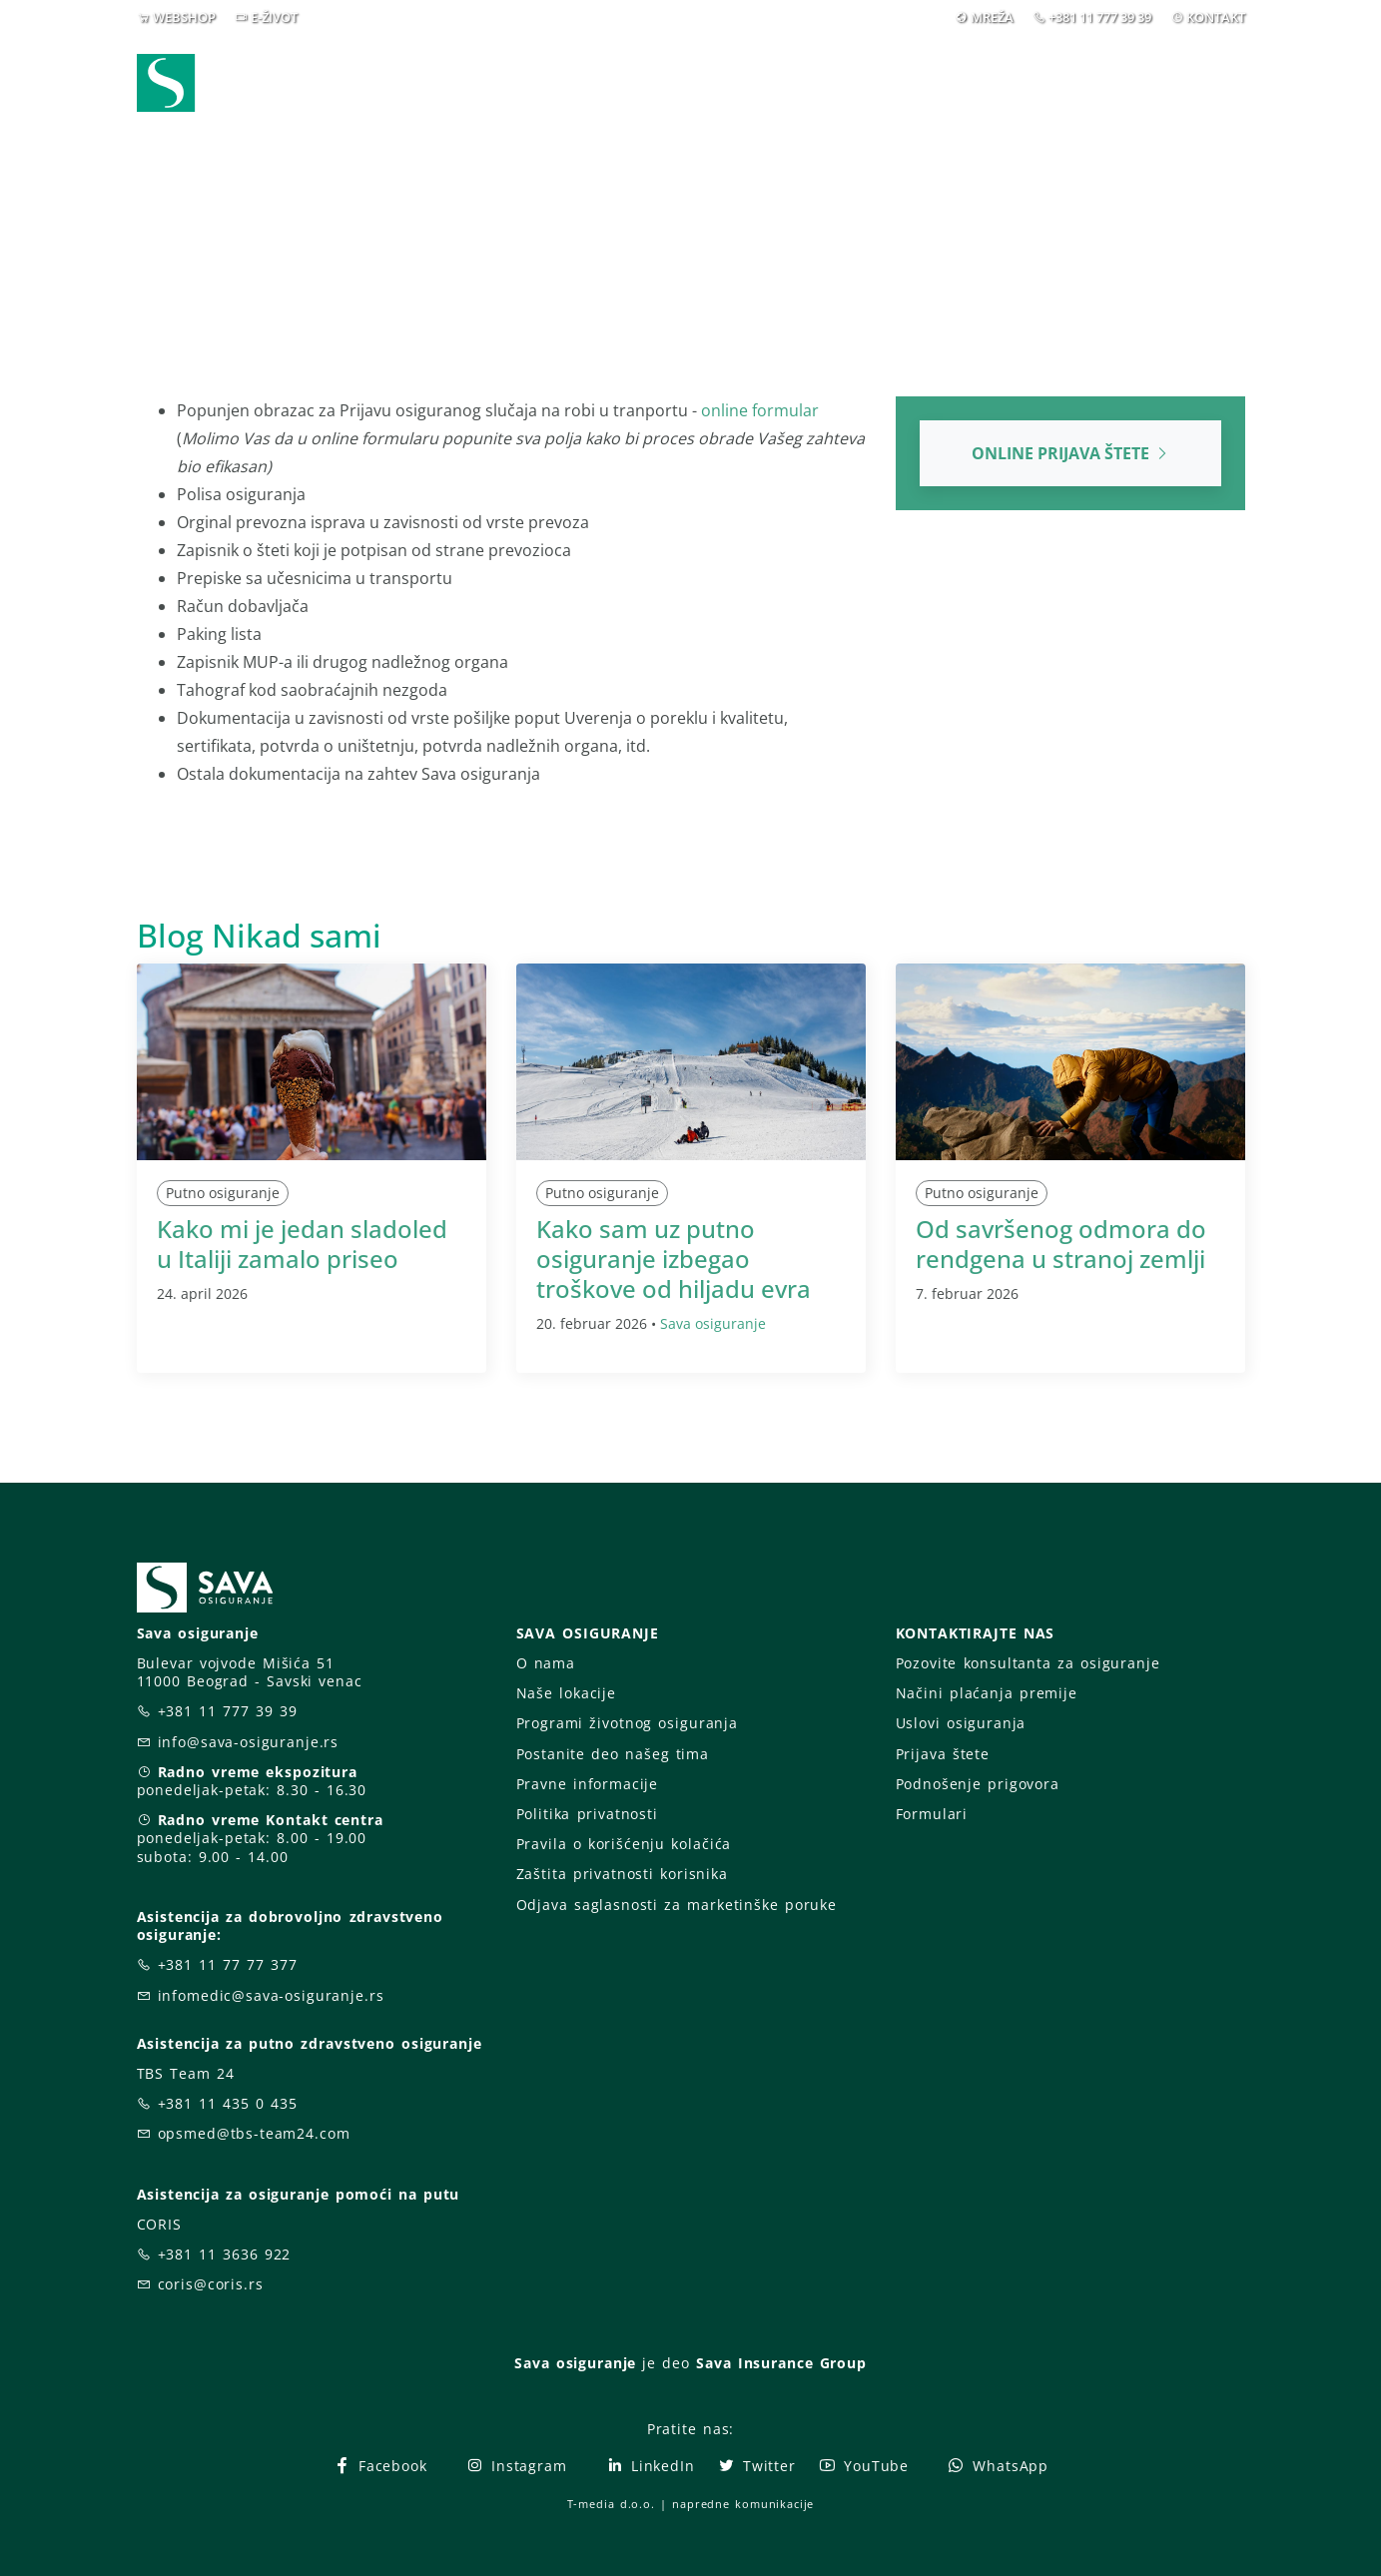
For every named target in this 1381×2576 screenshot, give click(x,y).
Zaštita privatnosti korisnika (622, 1873)
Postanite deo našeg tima (612, 1753)
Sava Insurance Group (781, 2362)
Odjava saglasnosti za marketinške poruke (676, 1904)
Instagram (516, 2465)
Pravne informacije (587, 1783)
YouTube (863, 2465)
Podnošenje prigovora (977, 1783)
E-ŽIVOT (274, 17)
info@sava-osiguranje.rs (249, 1741)
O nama (545, 1662)
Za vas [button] (1109, 88)
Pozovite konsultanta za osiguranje (1028, 1662)
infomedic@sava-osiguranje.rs (271, 1995)
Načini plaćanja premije (986, 1692)
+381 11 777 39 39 (1099, 17)
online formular (760, 410)
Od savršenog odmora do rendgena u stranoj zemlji (1061, 1243)
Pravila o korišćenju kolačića (624, 1843)
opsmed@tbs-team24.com (254, 2133)
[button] (1211, 89)
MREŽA (992, 17)
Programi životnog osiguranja (627, 1722)
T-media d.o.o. (611, 2503)
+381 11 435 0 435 (228, 2103)
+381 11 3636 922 (225, 2254)
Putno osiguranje (223, 1192)
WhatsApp (997, 2465)
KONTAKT (1215, 17)
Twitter (756, 2465)
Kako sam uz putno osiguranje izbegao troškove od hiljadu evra (673, 1258)
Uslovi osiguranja (961, 1722)
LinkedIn (650, 2465)
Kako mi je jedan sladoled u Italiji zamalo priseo (302, 1243)
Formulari (932, 1813)
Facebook (380, 2465)
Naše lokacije (566, 1692)
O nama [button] (989, 88)
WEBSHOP (184, 17)
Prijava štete (857, 88)
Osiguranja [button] (687, 88)
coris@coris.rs (211, 2283)
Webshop (556, 88)
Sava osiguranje (713, 1323)
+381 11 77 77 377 (228, 1964)
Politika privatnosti (587, 1813)
